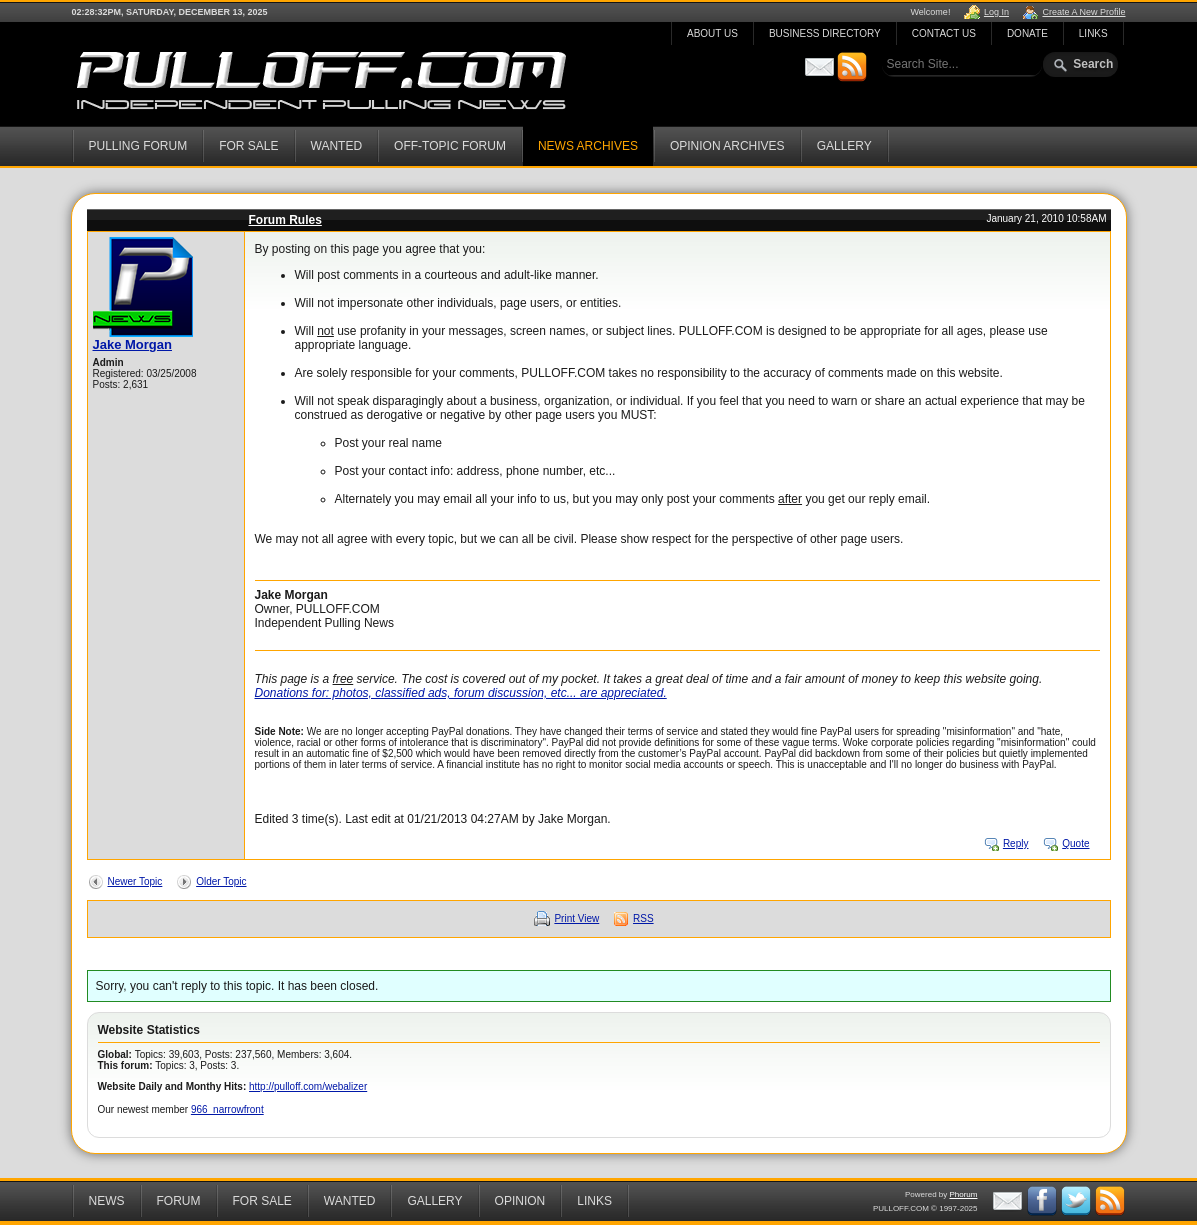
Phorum (963, 1194)
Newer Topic (135, 881)
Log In (996, 12)
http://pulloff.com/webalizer (308, 1086)
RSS (643, 918)
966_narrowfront (227, 1109)
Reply (1016, 843)
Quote (1075, 843)
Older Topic (221, 881)
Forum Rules (285, 220)
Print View (576, 918)
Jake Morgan (132, 344)
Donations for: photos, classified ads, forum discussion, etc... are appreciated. (461, 693)
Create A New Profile (1083, 12)
